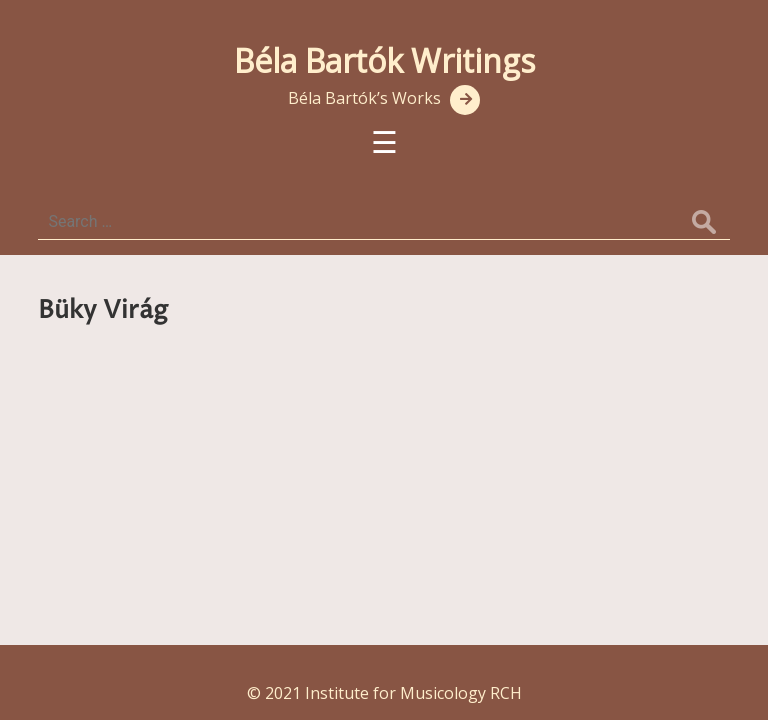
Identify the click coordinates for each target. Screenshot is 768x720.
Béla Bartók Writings (384, 60)
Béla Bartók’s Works (364, 98)
